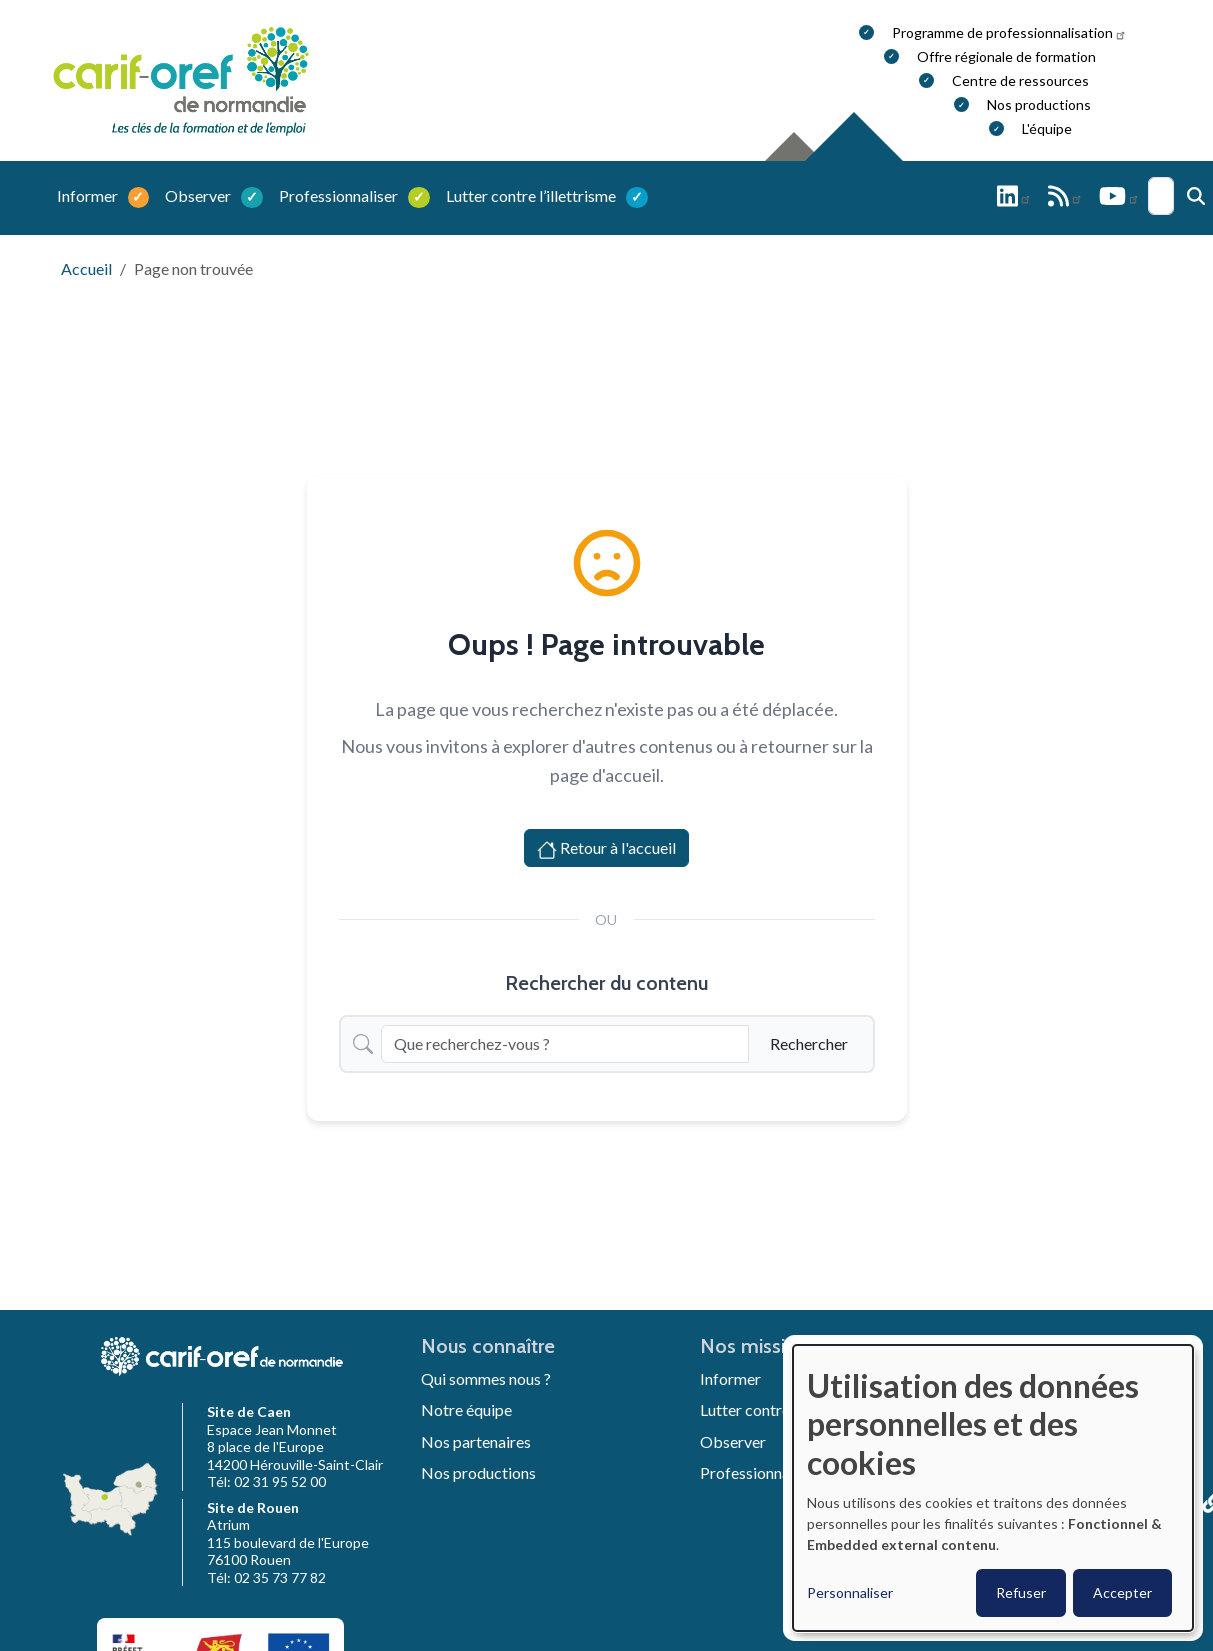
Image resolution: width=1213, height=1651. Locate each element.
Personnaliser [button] (850, 1592)
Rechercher (809, 1043)
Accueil (86, 268)
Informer (89, 195)
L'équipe (1047, 128)
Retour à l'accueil (606, 849)
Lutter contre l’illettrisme (532, 195)
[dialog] (993, 1488)
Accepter (1122, 1592)
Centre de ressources (1020, 80)
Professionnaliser (340, 195)
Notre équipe (466, 1409)
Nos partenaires (476, 1441)
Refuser (1021, 1592)
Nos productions (1039, 104)
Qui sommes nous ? (486, 1378)
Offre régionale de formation (1006, 56)
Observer (199, 195)
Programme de (1009, 32)
